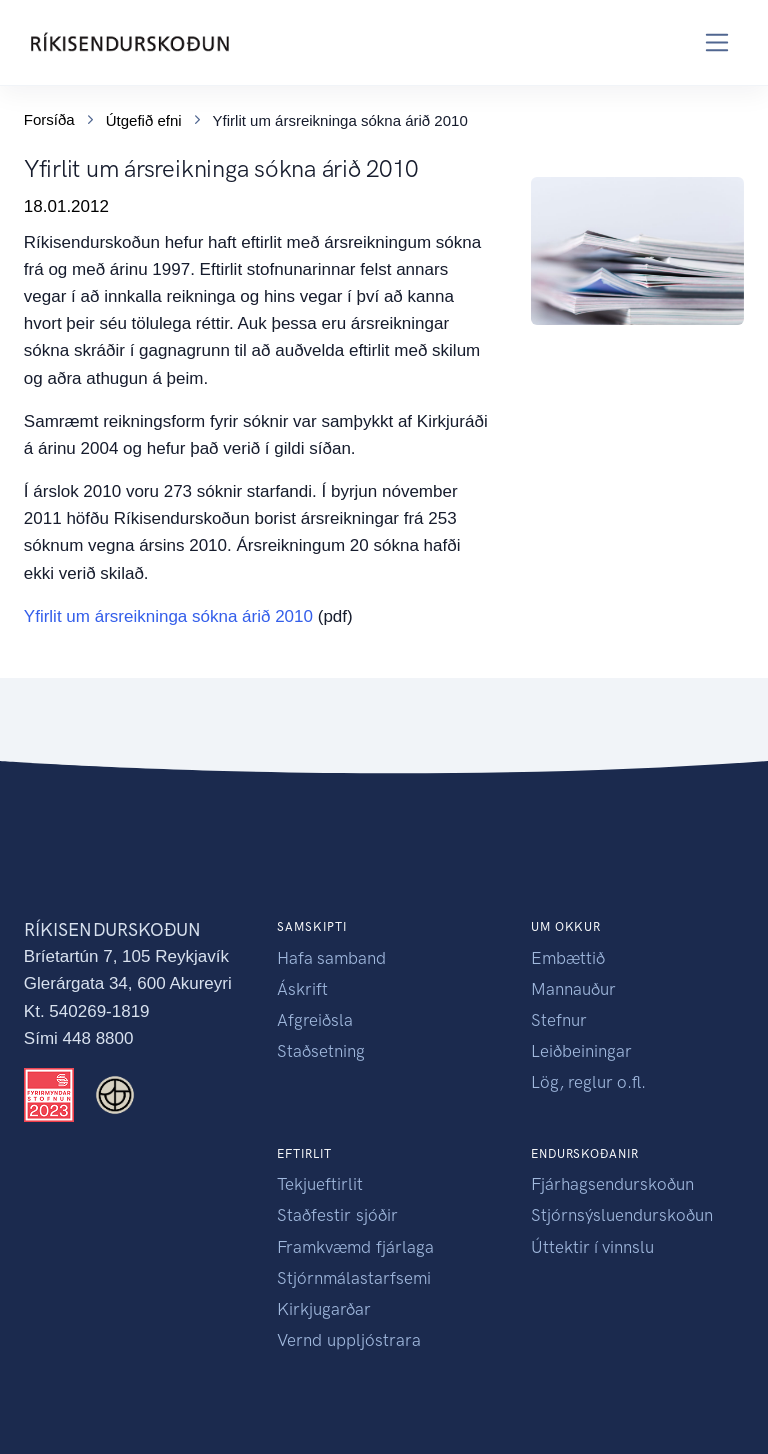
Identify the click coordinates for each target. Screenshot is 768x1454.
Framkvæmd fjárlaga (355, 1247)
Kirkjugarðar (324, 1309)
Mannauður (573, 989)
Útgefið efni (144, 120)
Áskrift (302, 989)
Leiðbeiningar (581, 1051)
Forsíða (49, 119)
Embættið (568, 958)
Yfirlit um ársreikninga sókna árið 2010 (168, 616)
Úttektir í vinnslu (592, 1247)
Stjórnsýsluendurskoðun (622, 1215)
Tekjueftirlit (320, 1184)
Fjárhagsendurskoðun (612, 1184)
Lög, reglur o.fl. (588, 1082)
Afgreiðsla (315, 1020)
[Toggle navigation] (717, 42)
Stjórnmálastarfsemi (354, 1278)
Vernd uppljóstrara (349, 1340)
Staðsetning (321, 1051)
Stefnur (559, 1020)
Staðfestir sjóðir (337, 1215)
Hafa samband (331, 958)
